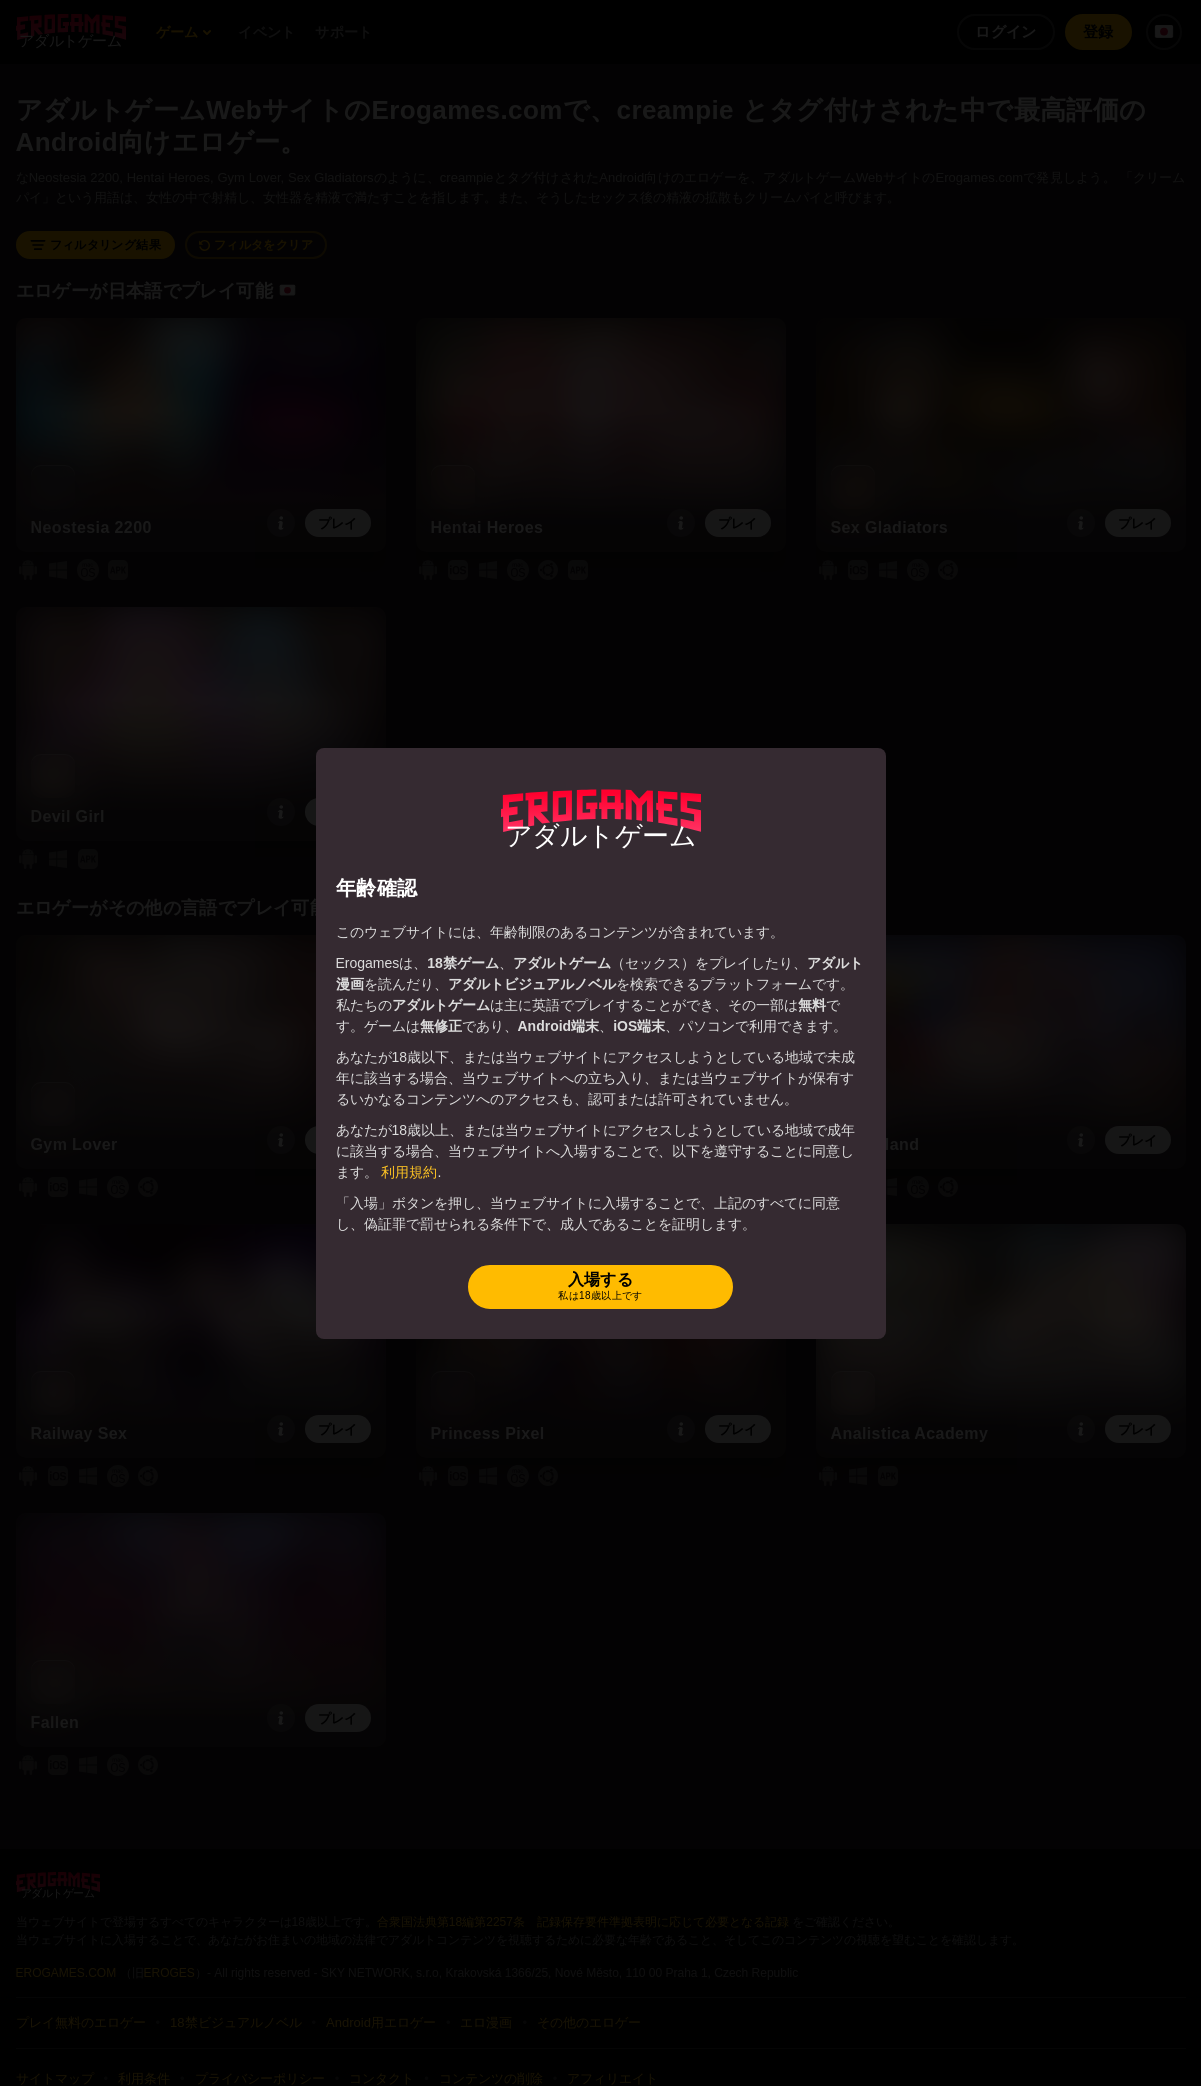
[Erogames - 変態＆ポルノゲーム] (601, 819)
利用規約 (409, 1172)
